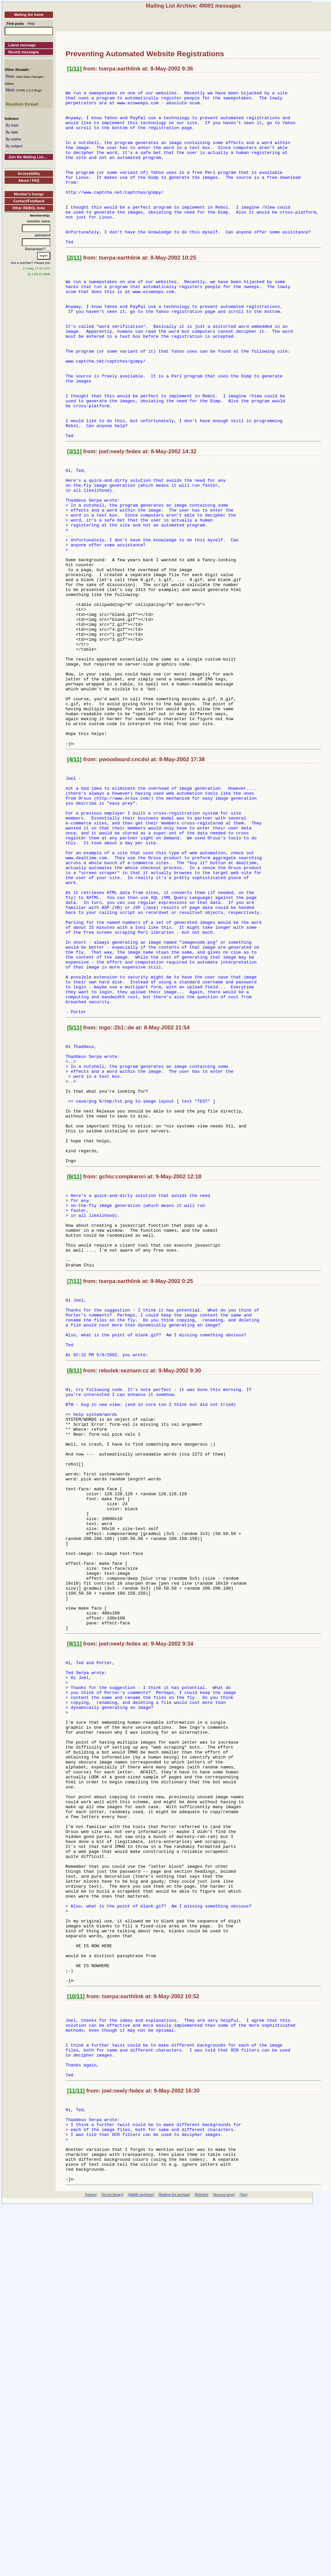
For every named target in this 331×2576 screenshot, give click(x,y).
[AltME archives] (141, 2565)
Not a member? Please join (31, 263)
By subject (14, 146)
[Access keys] (224, 2565)
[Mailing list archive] (174, 2565)
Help (31, 23)
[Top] (243, 2565)
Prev (10, 76)
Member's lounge (29, 194)
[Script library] (112, 2565)
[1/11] (74, 69)
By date (12, 132)
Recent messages (23, 52)
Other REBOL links (29, 208)
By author (13, 139)
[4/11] (74, 882)
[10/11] (76, 2337)
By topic (12, 125)
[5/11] (74, 1199)
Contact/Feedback (29, 201)
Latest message (22, 45)
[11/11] (76, 2445)
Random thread (22, 104)
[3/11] (74, 518)
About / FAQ (28, 180)
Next (10, 90)
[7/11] (74, 1494)
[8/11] (74, 1596)
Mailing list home (28, 15)
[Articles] (201, 2565)
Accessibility (29, 173)
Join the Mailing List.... (27, 157)
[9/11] (74, 1919)
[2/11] (74, 290)
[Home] (91, 2565)
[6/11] (74, 1373)
